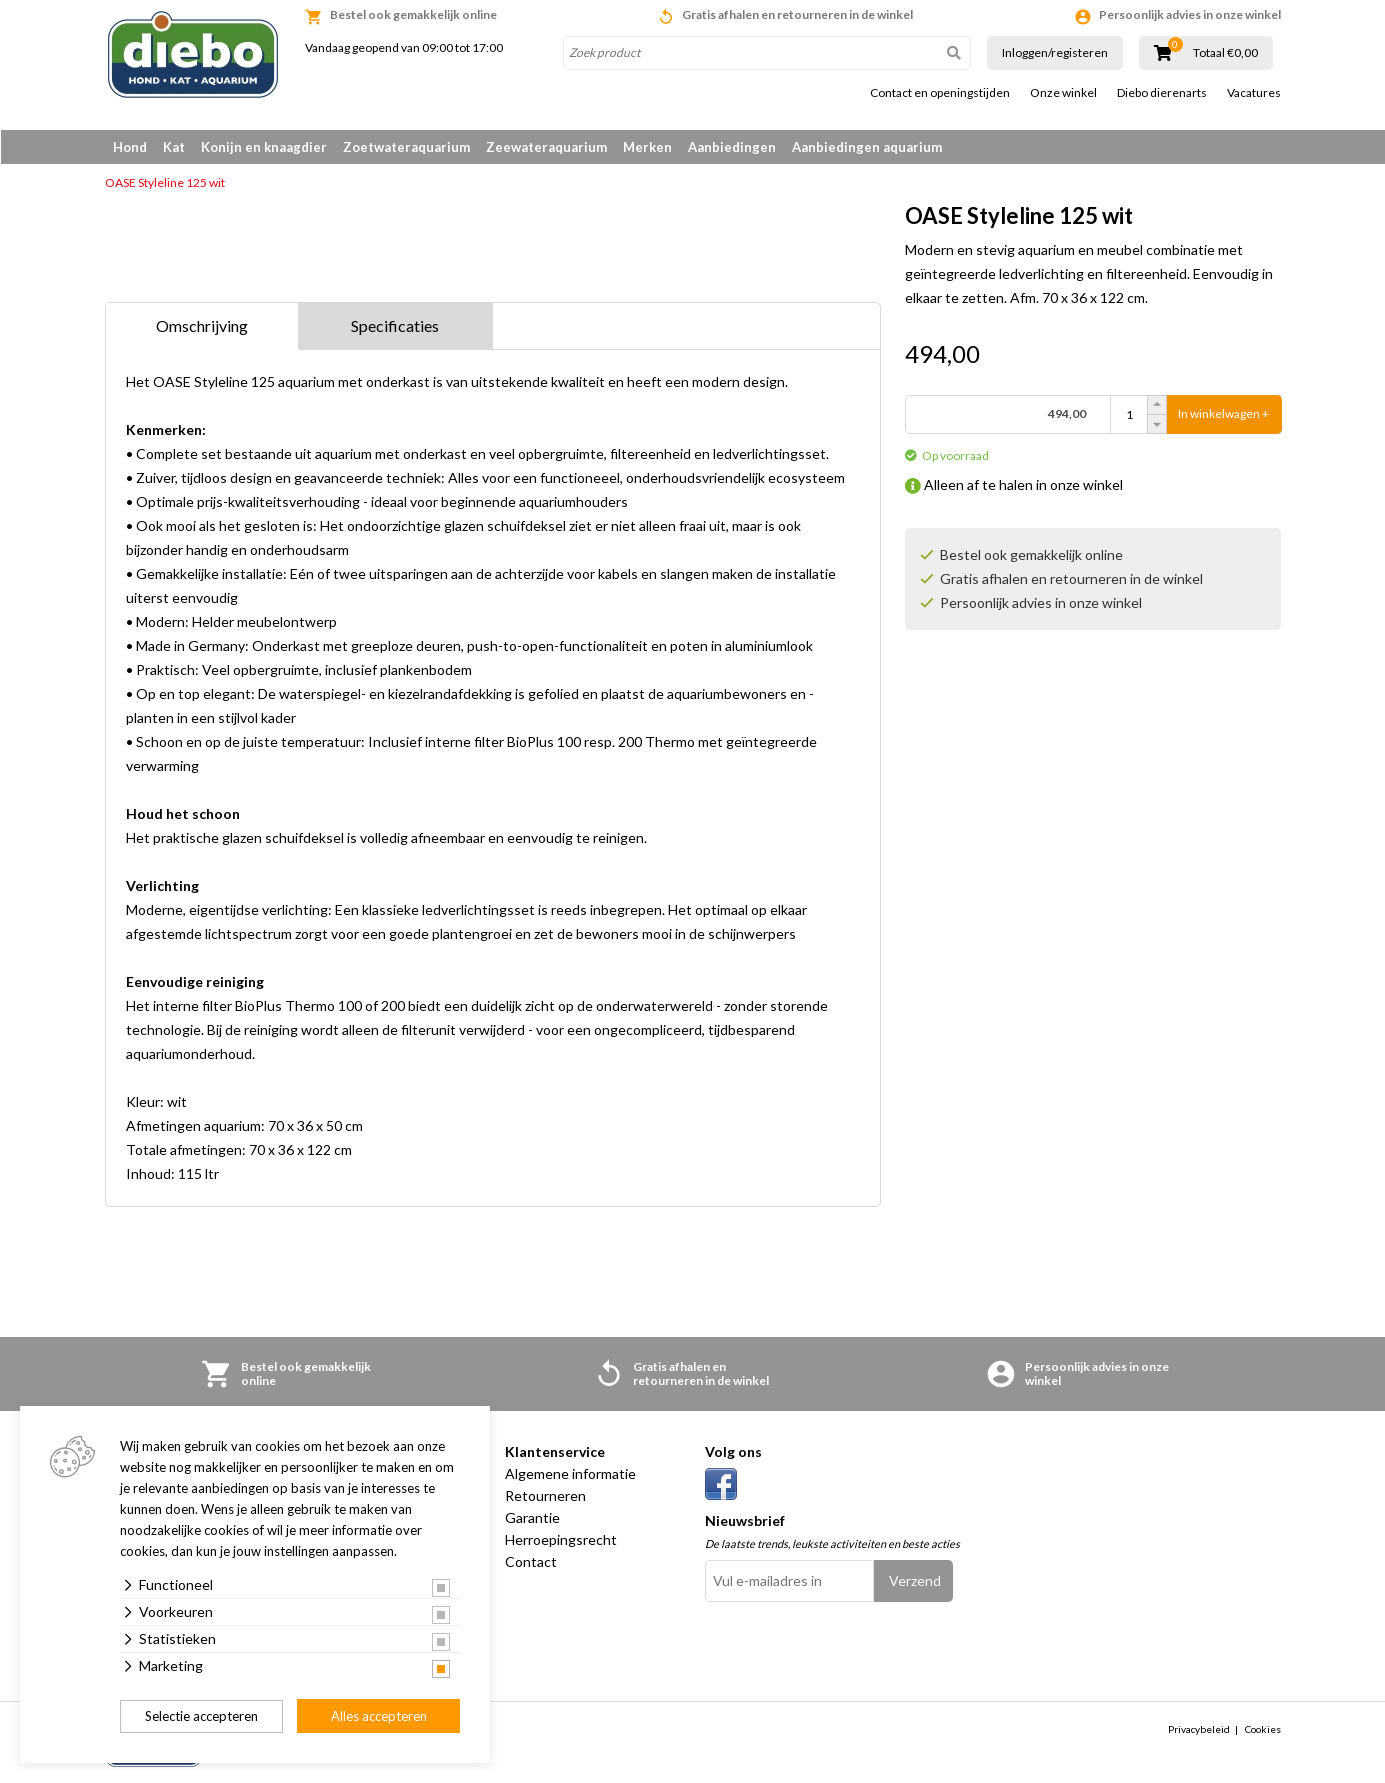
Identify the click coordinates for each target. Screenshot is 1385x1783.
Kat (174, 147)
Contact (531, 1562)
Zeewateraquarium (546, 147)
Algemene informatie (570, 1474)
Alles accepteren (379, 1716)
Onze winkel (1063, 93)
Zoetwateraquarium (406, 147)
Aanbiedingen (732, 147)
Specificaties (395, 326)
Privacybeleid (1199, 1730)
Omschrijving (202, 326)
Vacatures (1254, 93)
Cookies (1263, 1730)
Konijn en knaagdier (264, 147)
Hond (130, 147)
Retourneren (545, 1496)
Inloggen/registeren (1055, 52)
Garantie (532, 1518)
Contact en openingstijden (940, 93)
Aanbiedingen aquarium (867, 147)
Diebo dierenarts (1162, 93)
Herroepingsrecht (561, 1540)
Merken (647, 147)
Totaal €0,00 (1225, 53)
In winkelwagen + (1223, 415)
